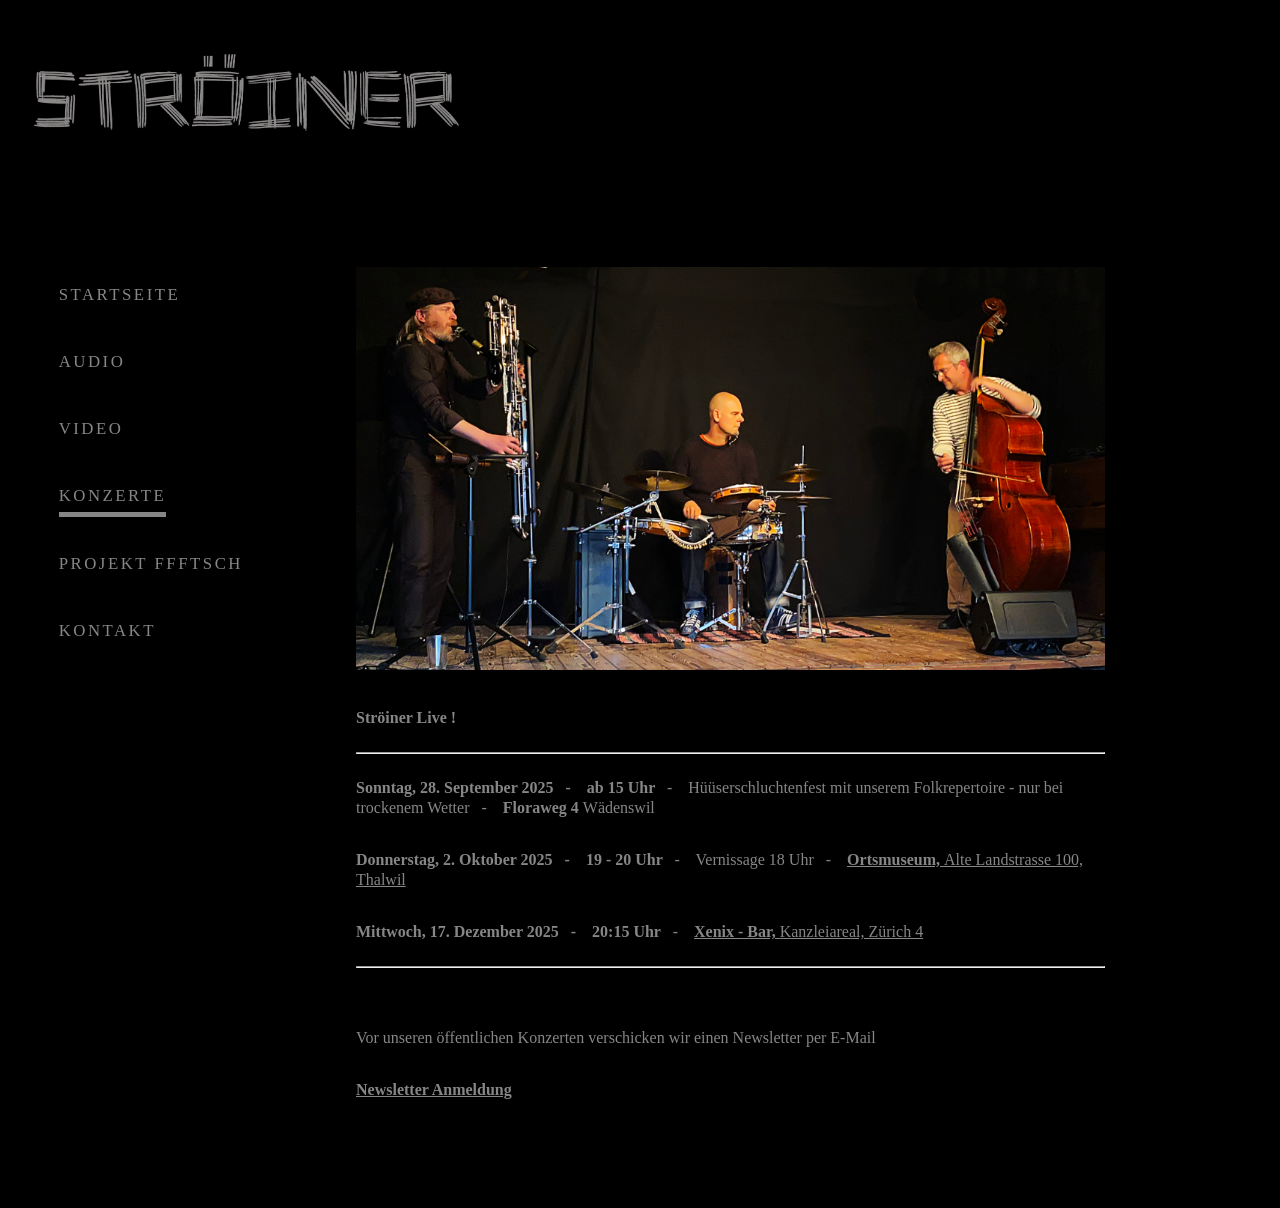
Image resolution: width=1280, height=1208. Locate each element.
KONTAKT (107, 630)
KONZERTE (113, 496)
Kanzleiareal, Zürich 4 (808, 931)
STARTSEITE (120, 294)
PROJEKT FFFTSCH (151, 563)
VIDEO (91, 429)
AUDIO (92, 361)
